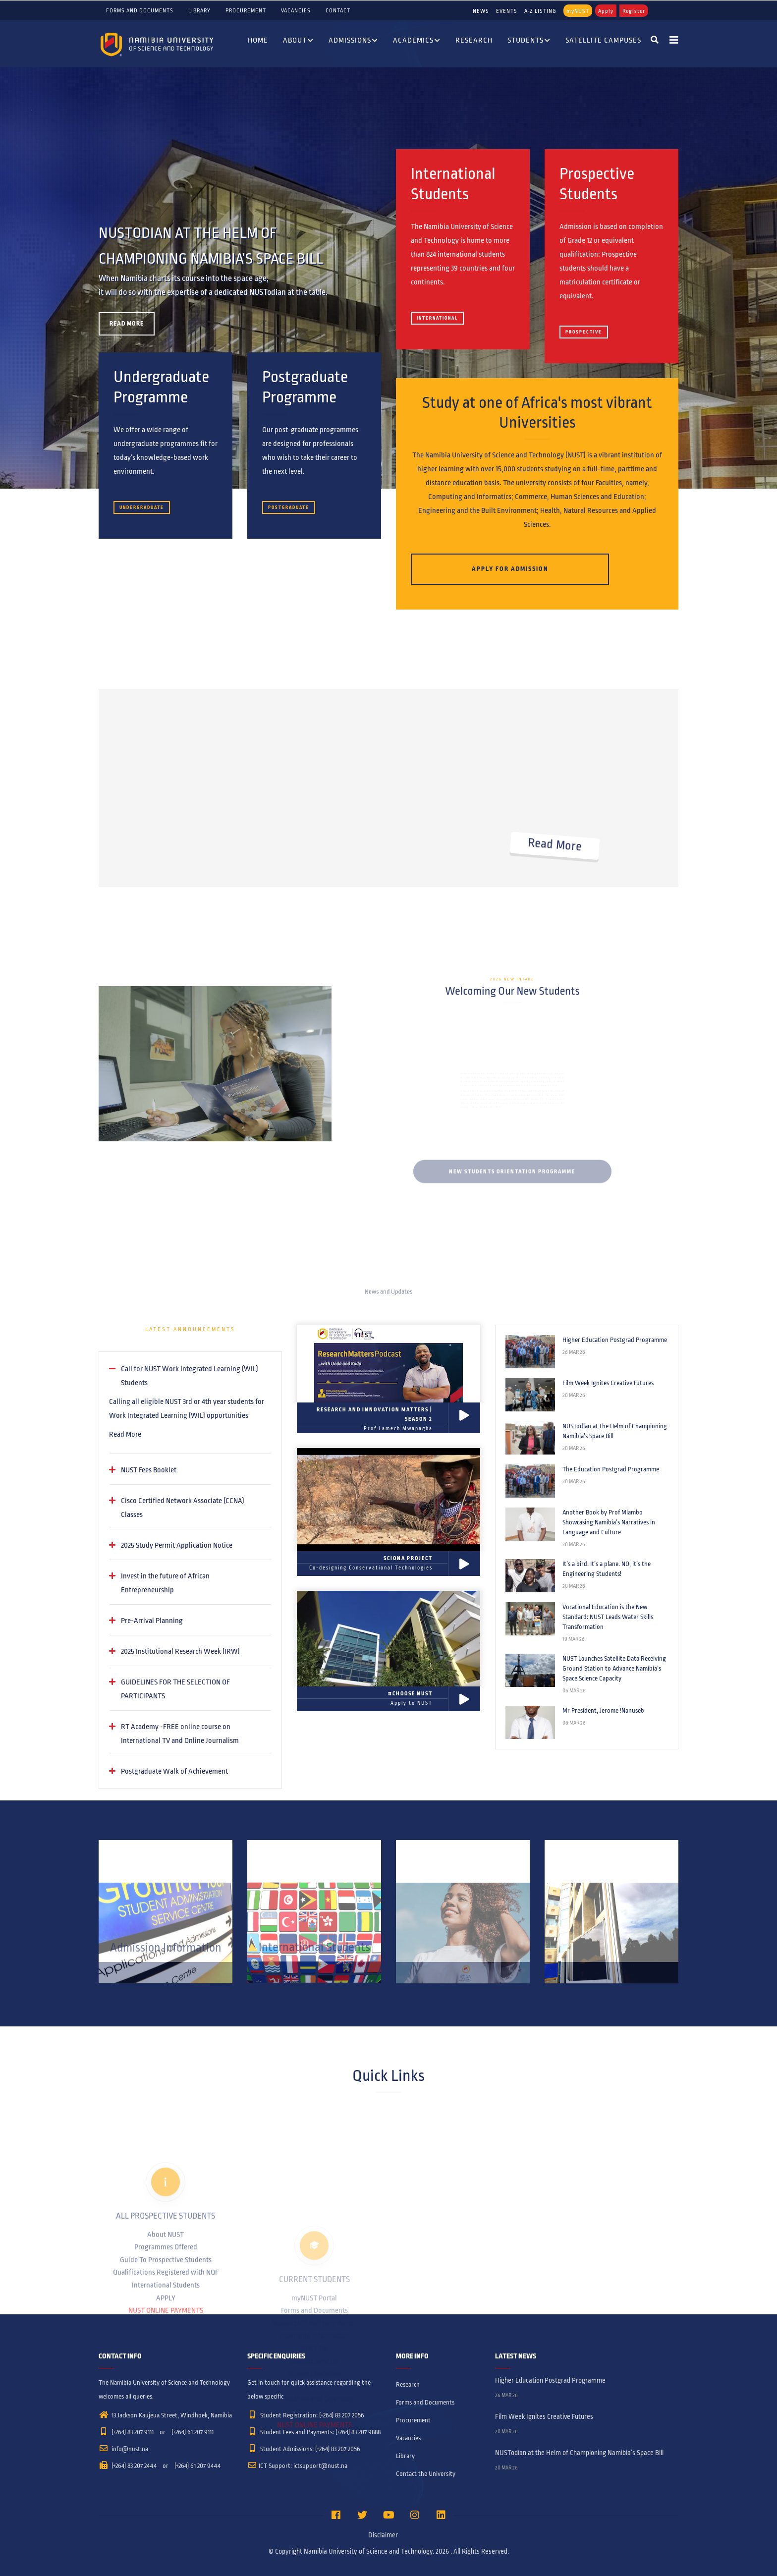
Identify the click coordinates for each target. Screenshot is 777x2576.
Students (529, 41)
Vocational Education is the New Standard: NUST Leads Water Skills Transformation (607, 1617)
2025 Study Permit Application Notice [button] (176, 1545)
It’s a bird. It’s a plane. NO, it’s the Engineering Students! (606, 1569)
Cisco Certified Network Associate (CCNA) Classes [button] (182, 1507)
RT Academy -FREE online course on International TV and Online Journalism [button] (180, 1733)
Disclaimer (383, 2535)
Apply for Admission (510, 568)
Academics (417, 41)
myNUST (577, 11)
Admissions (353, 41)
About (298, 41)
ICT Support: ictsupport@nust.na (297, 2466)
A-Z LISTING (540, 11)
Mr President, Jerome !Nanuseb (603, 1710)
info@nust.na (123, 2449)
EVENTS (506, 11)
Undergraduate (141, 507)
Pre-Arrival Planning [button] (152, 1620)
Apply (605, 11)
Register (633, 11)
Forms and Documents (139, 10)
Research (474, 40)
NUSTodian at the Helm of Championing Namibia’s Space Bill (614, 1431)
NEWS (481, 11)
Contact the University (425, 2473)
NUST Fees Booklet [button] (148, 1470)
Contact (338, 10)
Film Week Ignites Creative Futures (608, 1383)
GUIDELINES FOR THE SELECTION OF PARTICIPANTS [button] (175, 1689)
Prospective (583, 332)
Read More (125, 1434)
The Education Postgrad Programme (610, 1469)
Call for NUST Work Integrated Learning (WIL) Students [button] (189, 1376)
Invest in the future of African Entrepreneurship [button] (165, 1583)
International (437, 318)
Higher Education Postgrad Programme (614, 1340)
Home (258, 40)
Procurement (245, 10)
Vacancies (296, 10)
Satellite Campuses (603, 40)
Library (199, 10)
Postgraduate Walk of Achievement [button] (174, 1771)
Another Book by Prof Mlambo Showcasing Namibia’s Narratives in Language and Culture (608, 1522)
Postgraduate (288, 507)
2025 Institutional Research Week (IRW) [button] (180, 1651)
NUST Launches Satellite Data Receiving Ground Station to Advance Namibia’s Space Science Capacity (614, 1668)
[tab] (190, 1376)
